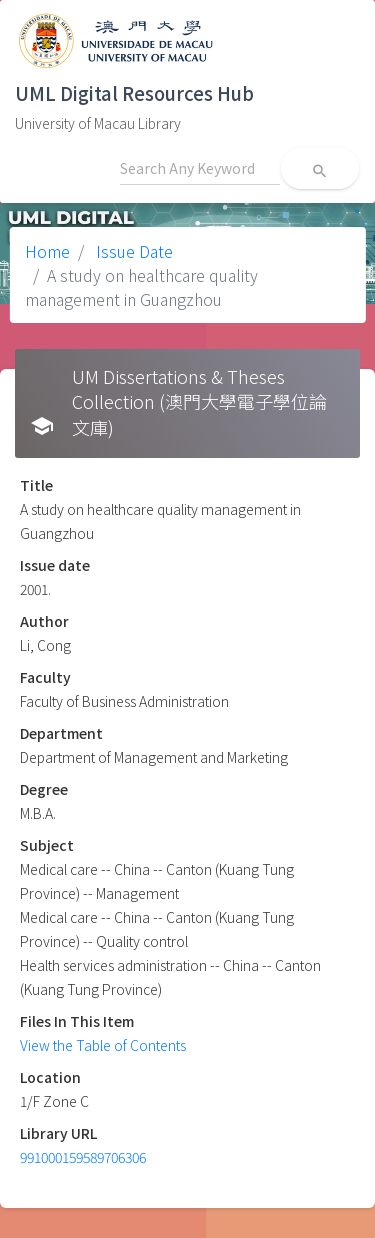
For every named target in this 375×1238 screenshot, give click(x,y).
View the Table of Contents (103, 1045)
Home (47, 251)
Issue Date (132, 251)
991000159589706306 (83, 1157)
